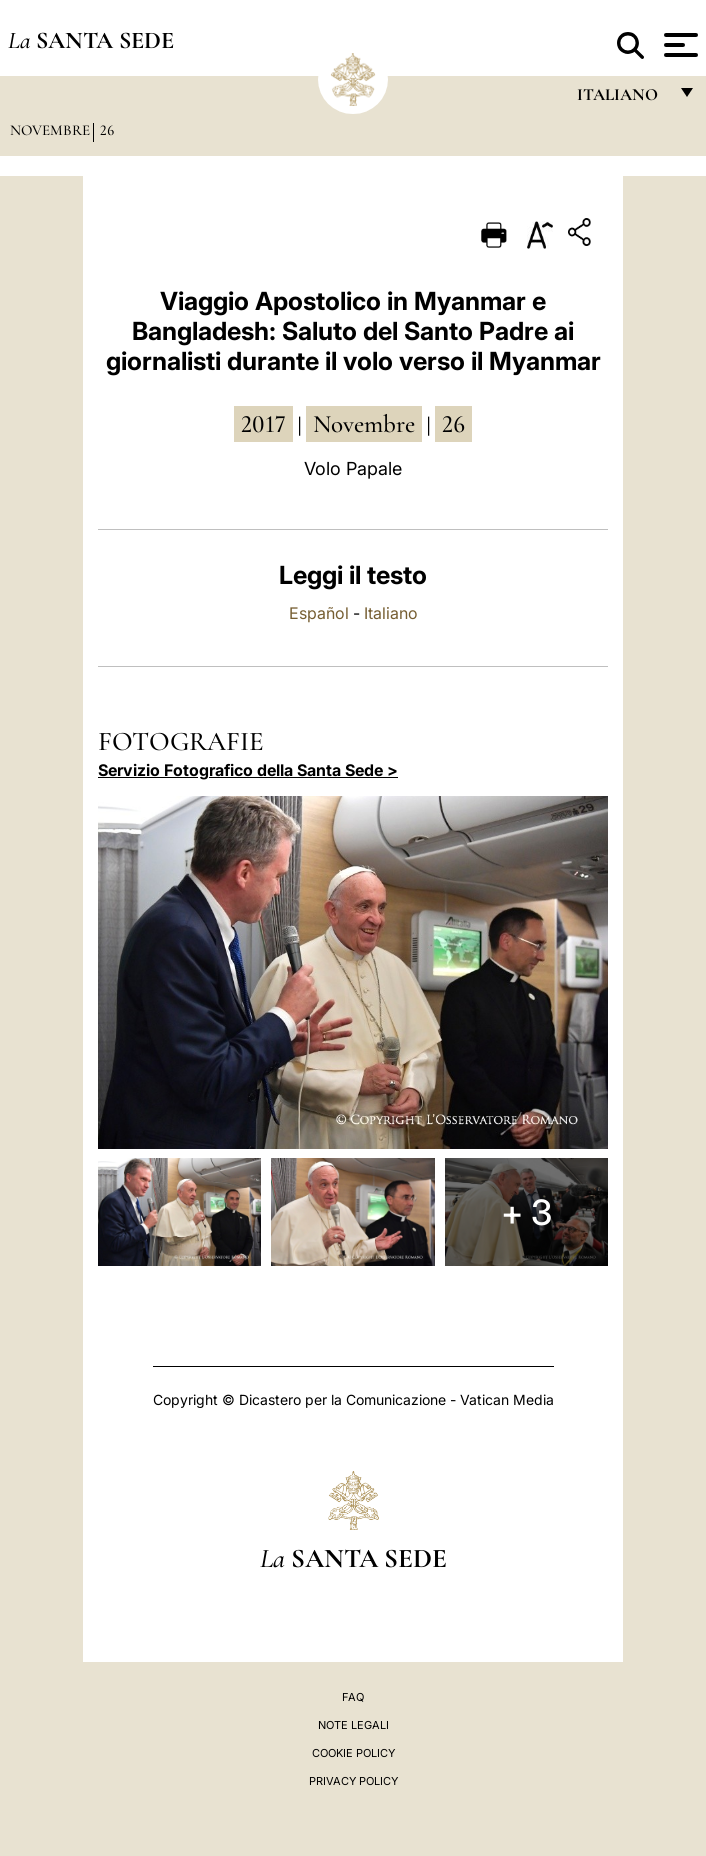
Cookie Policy (353, 1753)
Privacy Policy (353, 1781)
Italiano (391, 613)
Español (319, 613)
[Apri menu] (678, 45)
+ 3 (526, 1212)
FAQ (353, 1697)
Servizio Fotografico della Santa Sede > (248, 770)
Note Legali (353, 1725)
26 (107, 130)
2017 (263, 424)
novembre (364, 424)
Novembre (50, 130)
